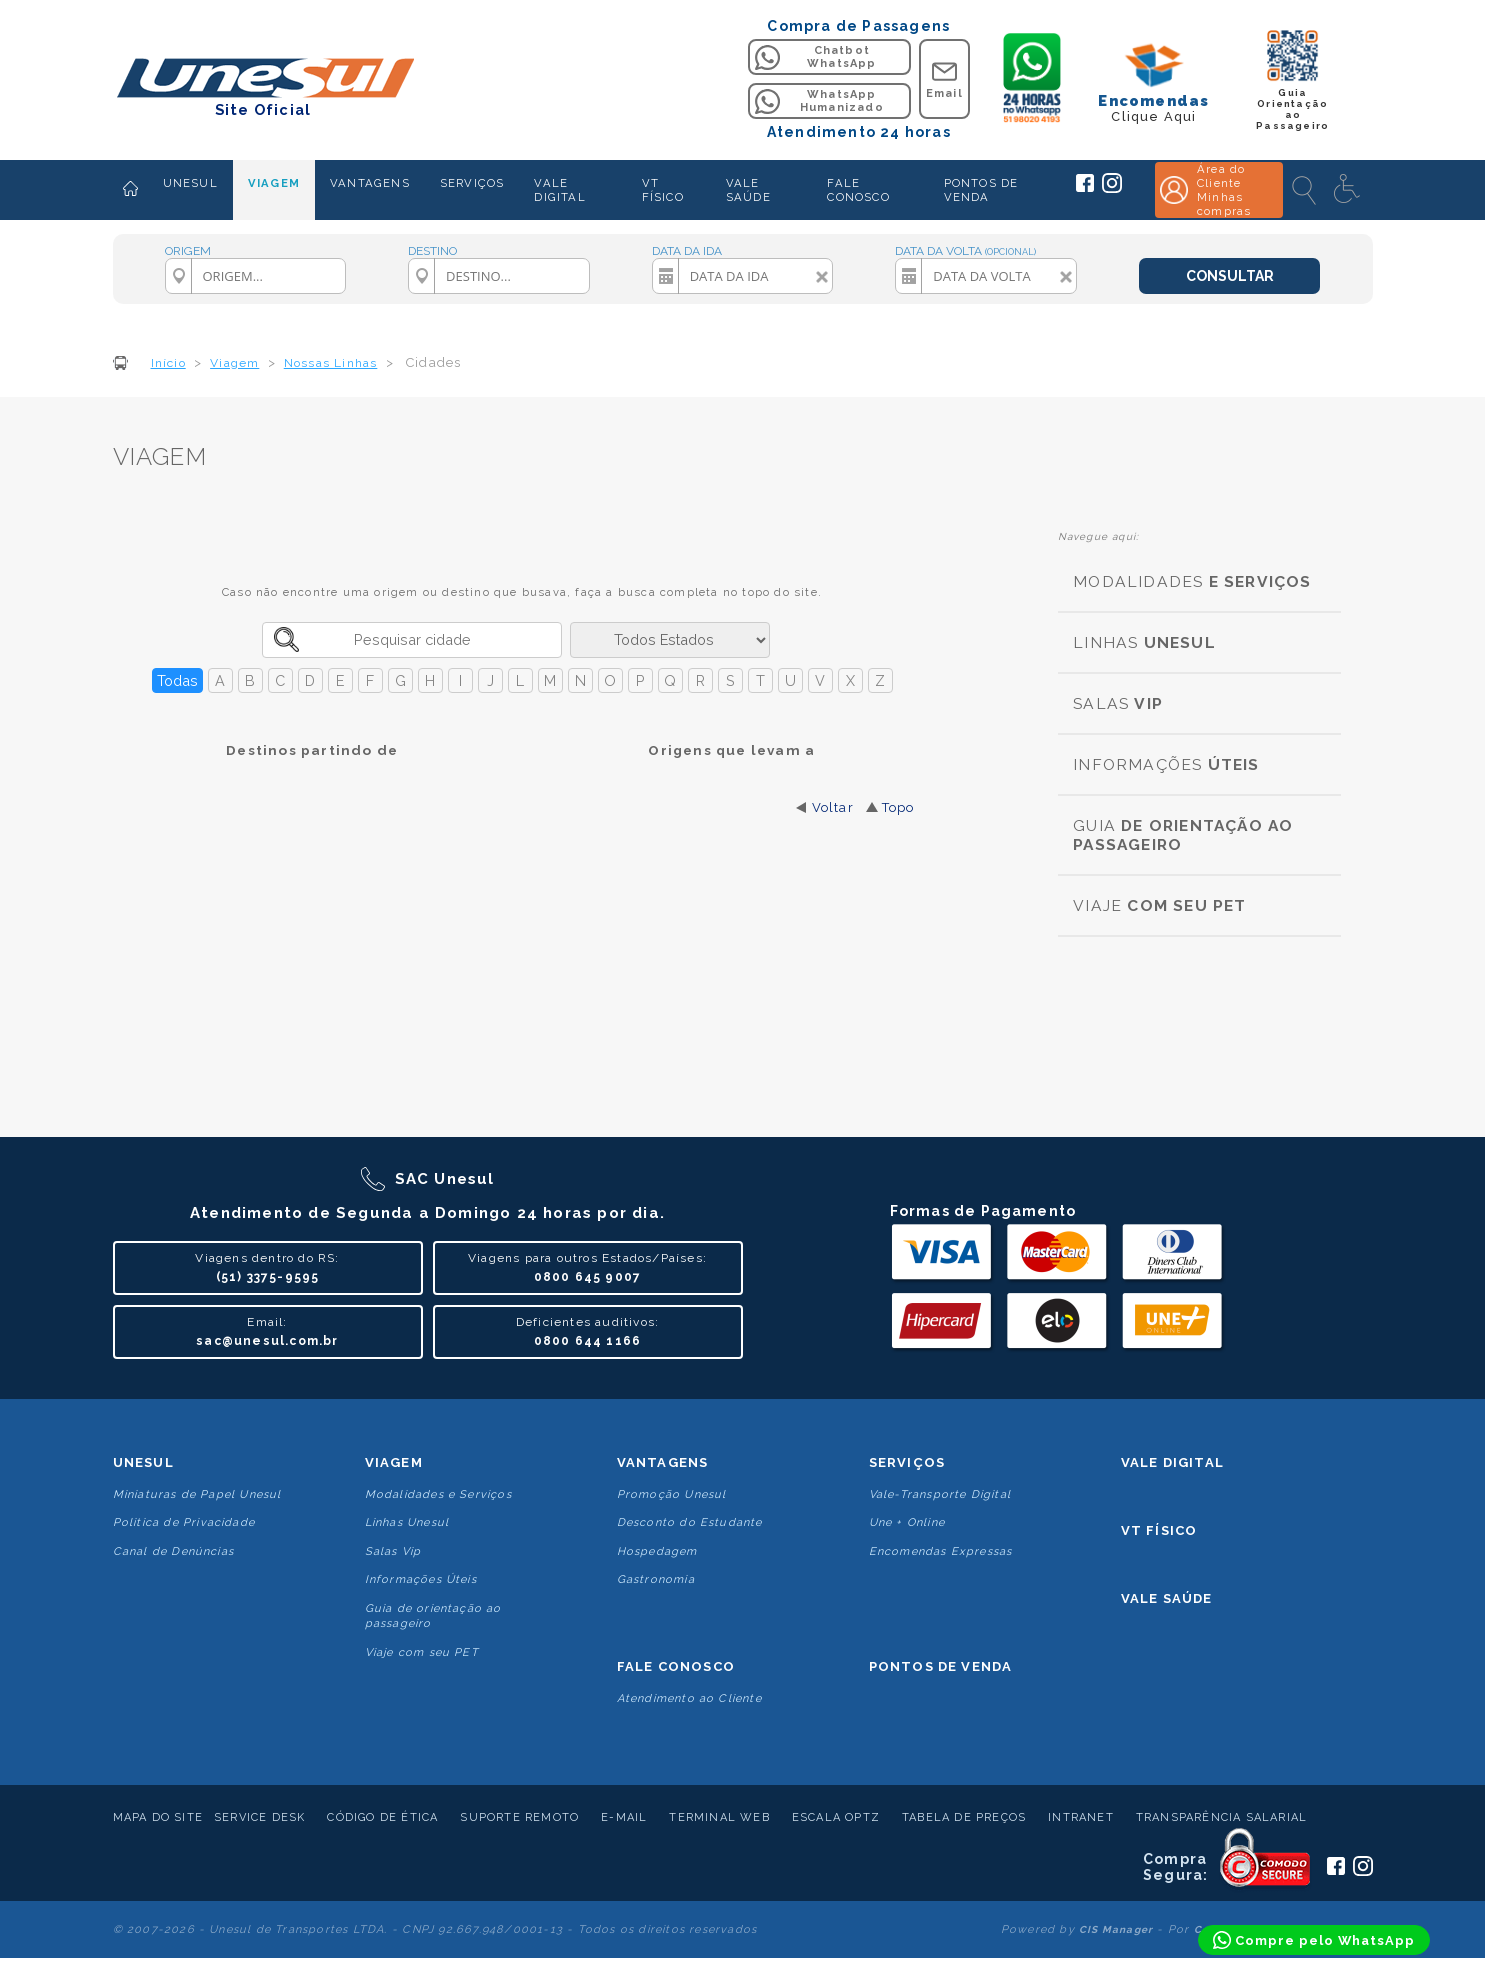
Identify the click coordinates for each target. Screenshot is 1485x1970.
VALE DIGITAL (559, 190)
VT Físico (1159, 1530)
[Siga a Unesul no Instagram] (1112, 189)
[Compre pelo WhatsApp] (1314, 1940)
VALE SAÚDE (748, 190)
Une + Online (907, 1522)
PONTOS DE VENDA (981, 190)
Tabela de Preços (964, 1817)
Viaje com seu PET (422, 1652)
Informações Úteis (421, 1579)
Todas (177, 680)
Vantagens (663, 1462)
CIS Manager (1116, 1929)
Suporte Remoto (519, 1817)
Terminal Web (719, 1817)
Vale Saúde (1167, 1598)
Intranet (1081, 1817)
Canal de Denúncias (174, 1551)
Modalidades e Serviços (438, 1494)
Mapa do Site (158, 1817)
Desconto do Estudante (690, 1522)
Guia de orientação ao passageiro (433, 1616)
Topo (898, 807)
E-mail (624, 1817)
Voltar (833, 807)
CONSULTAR (1230, 276)
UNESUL (190, 183)
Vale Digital (1172, 1462)
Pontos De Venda (941, 1666)
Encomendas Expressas (941, 1551)
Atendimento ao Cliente (689, 1698)
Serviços (907, 1462)
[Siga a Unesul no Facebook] (1085, 188)
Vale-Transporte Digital (940, 1494)
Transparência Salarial (1221, 1817)
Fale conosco (676, 1666)
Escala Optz (836, 1817)
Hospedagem (657, 1551)
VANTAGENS (370, 183)
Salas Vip (393, 1551)
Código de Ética (382, 1817)
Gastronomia (656, 1579)
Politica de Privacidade (184, 1522)
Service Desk (259, 1817)
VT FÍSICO (663, 190)
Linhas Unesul (407, 1522)
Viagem (394, 1462)
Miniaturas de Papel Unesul (197, 1494)
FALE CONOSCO (858, 190)
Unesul (143, 1462)
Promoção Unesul (672, 1494)
